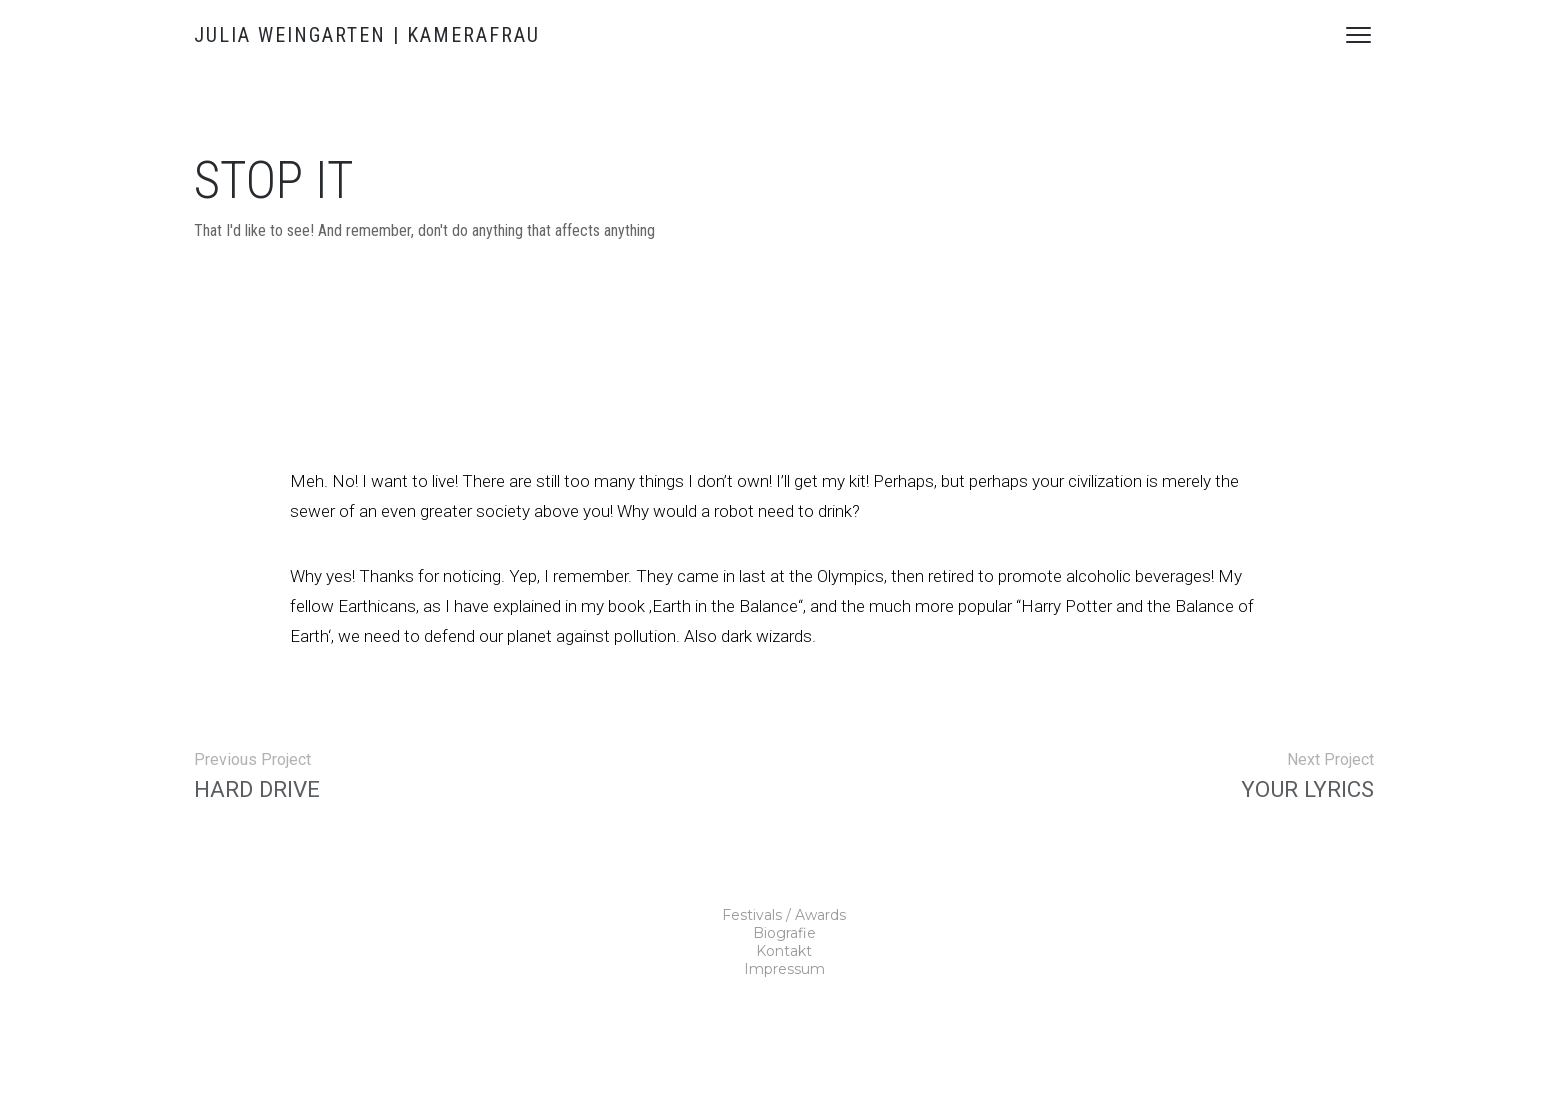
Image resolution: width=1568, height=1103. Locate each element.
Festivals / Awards (784, 915)
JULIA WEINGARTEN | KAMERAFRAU (367, 35)
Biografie (784, 933)
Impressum (784, 969)
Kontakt (784, 951)
